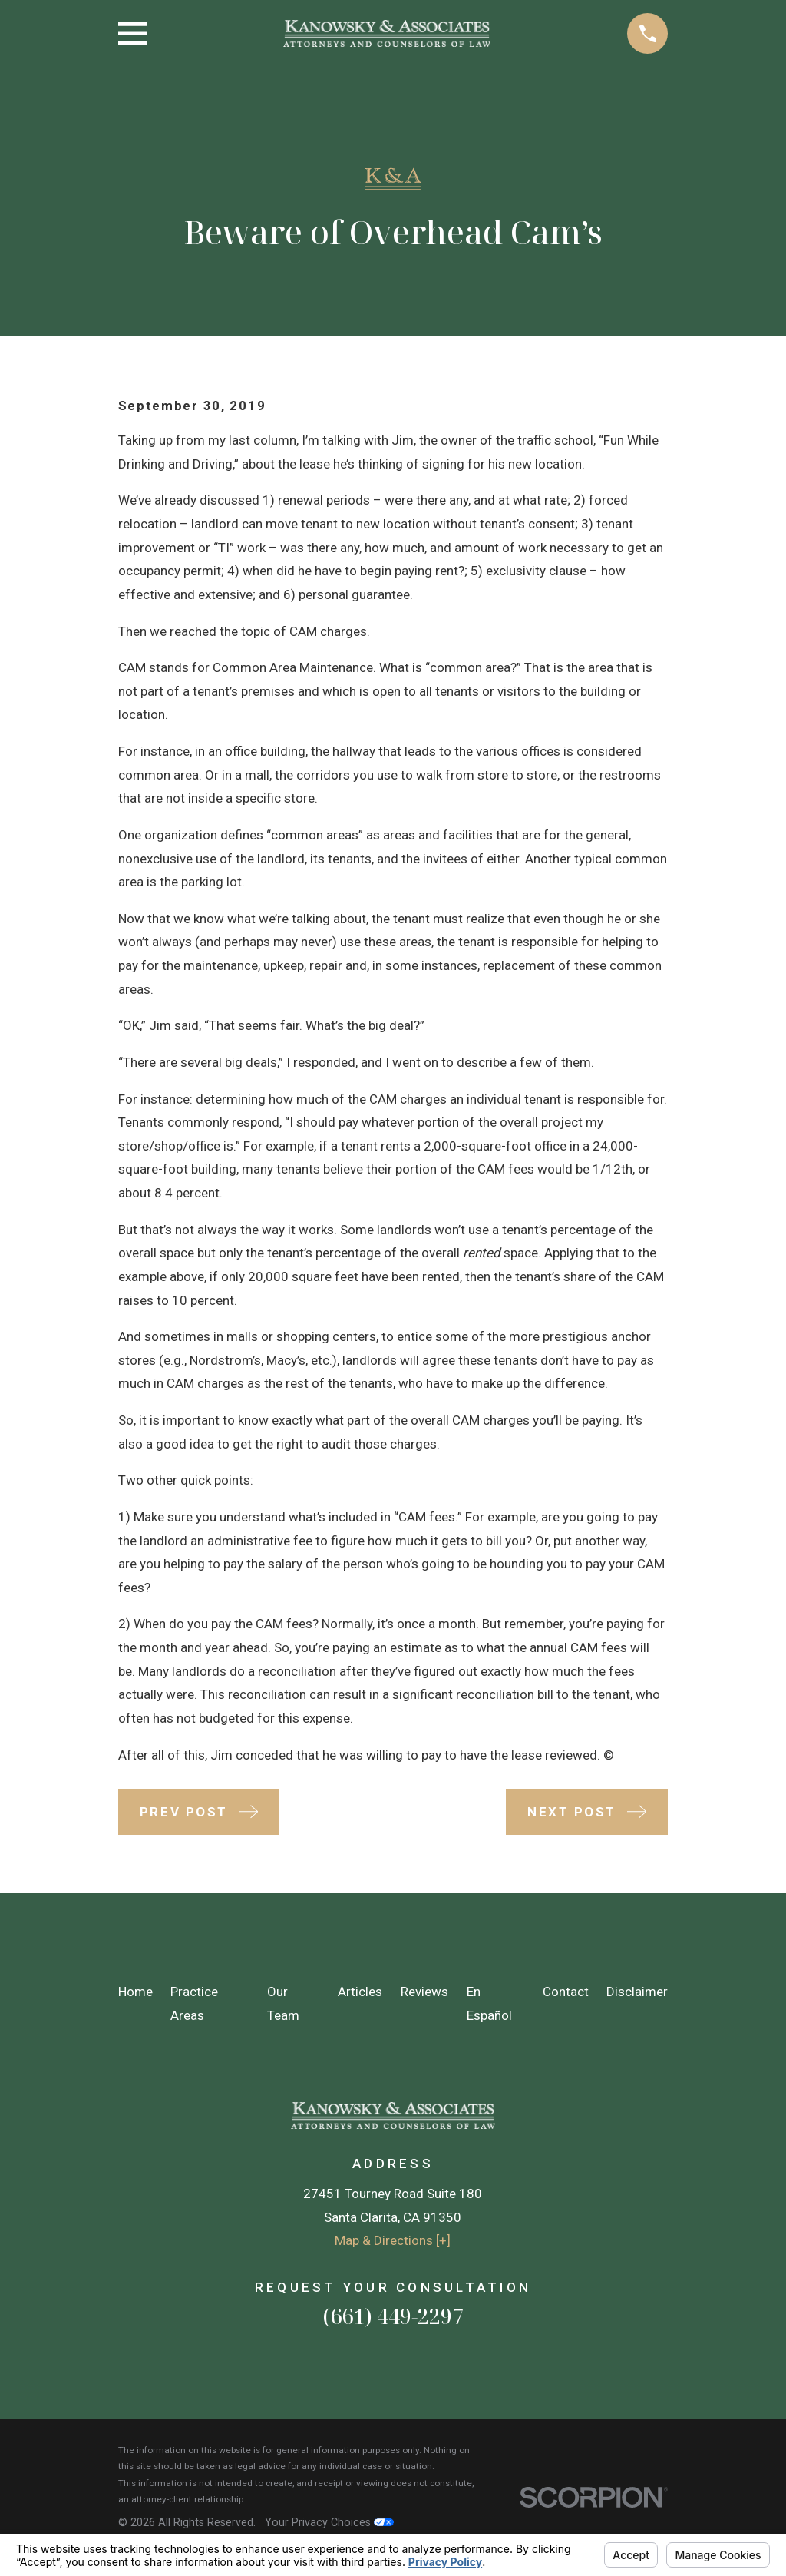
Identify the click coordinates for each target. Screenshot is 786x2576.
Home (135, 1991)
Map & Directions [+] (393, 2240)
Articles (360, 1991)
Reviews (424, 1991)
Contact (566, 1991)
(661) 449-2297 (393, 2316)
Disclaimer (637, 1991)
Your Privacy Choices (329, 2522)
